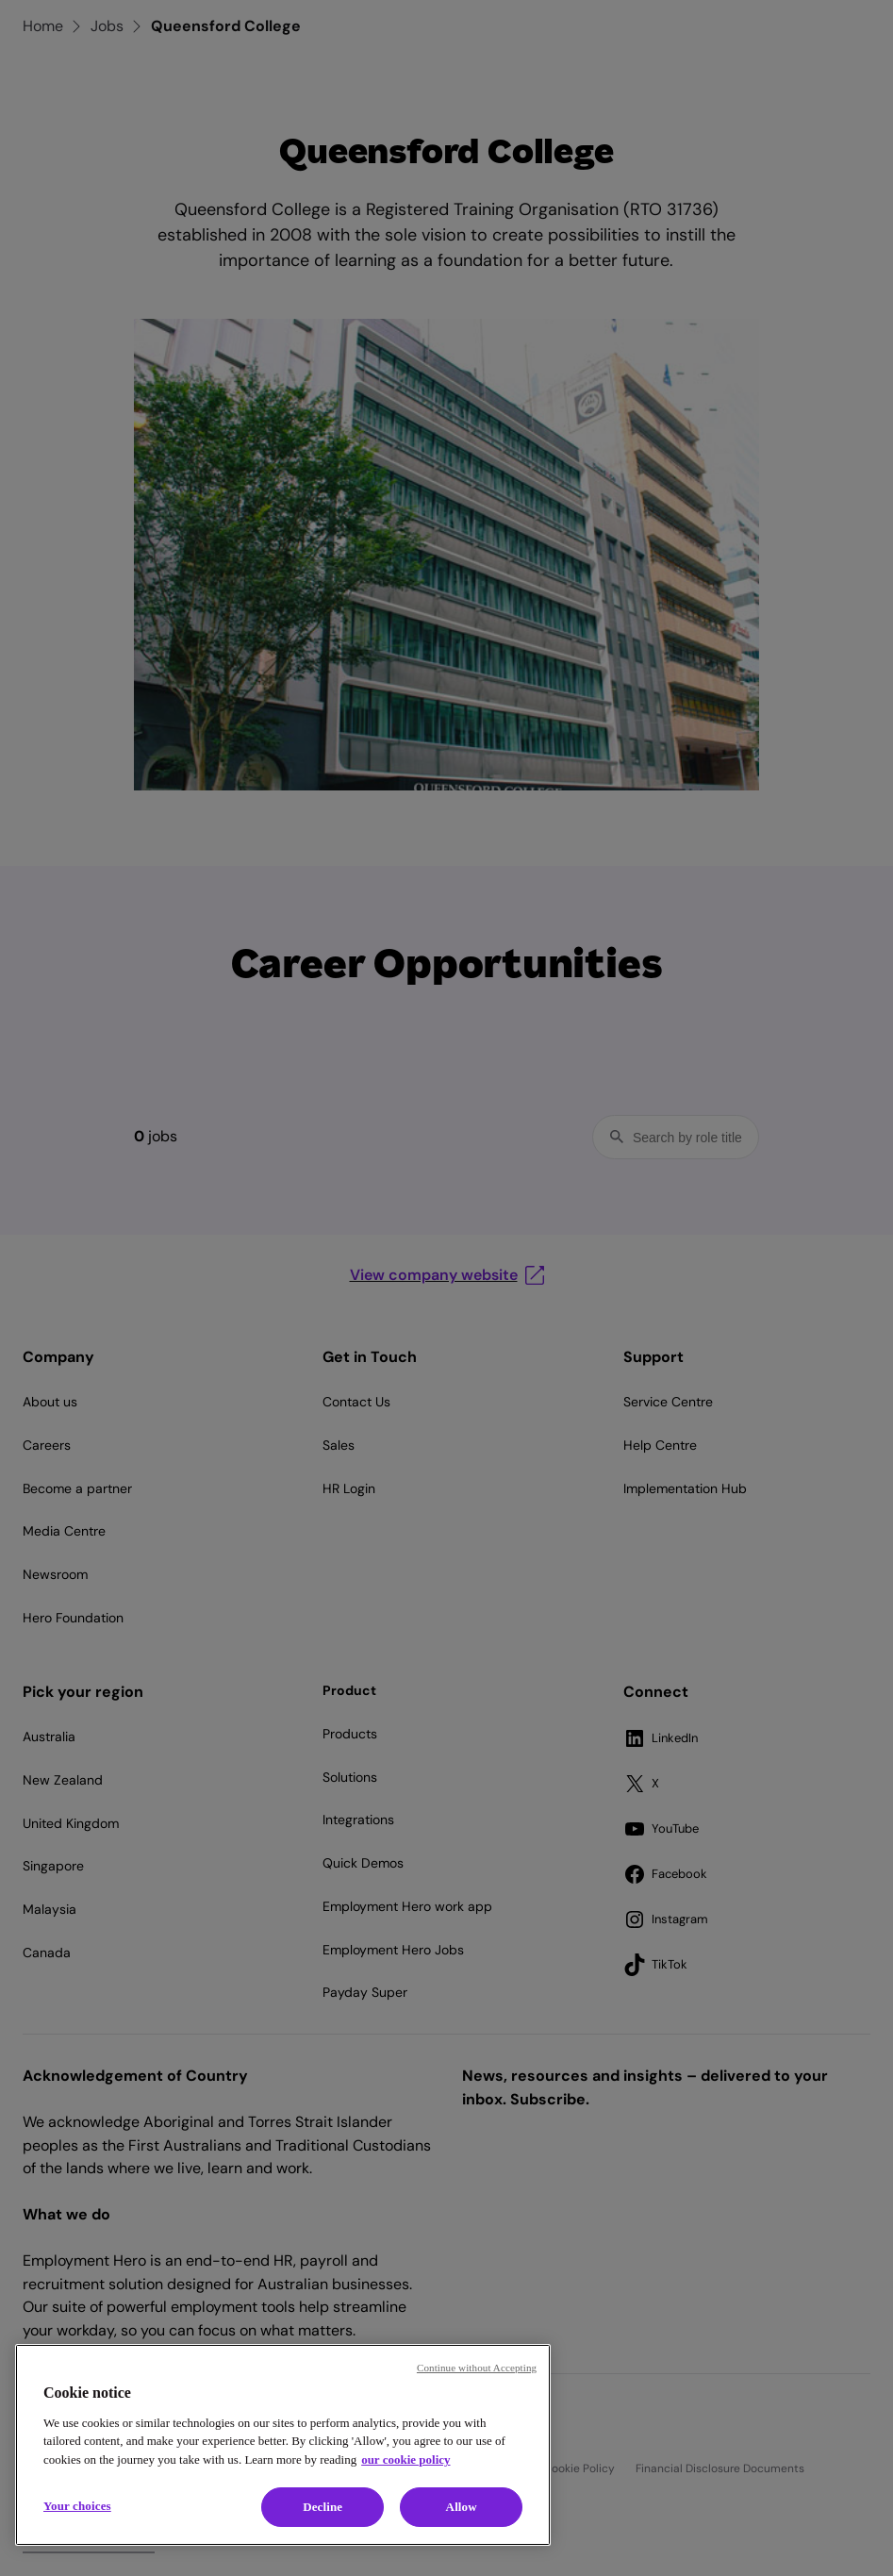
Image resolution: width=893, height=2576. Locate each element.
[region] (283, 2445)
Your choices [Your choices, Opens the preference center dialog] (77, 2506)
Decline (322, 2507)
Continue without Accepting (477, 2367)
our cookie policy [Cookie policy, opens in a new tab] (405, 2459)
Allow (461, 2507)
